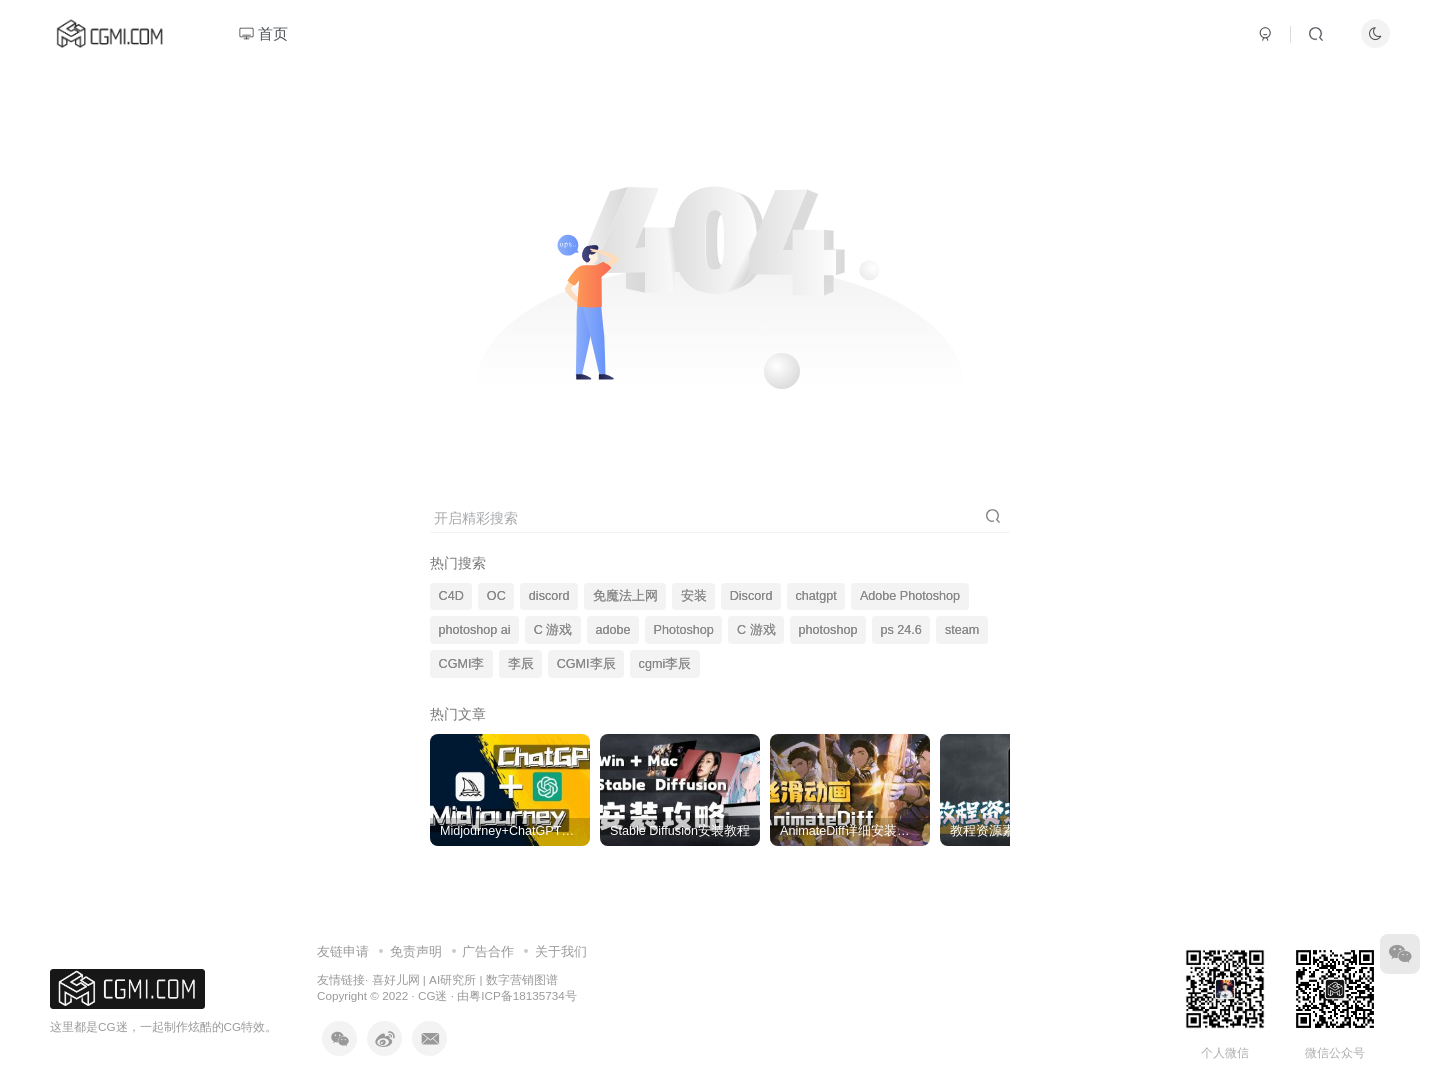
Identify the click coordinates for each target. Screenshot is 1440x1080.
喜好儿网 (396, 979)
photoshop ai (475, 630)
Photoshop (684, 630)
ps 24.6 (901, 630)
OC (496, 596)
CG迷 (433, 995)
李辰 (521, 664)
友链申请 (343, 951)
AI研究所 (452, 979)
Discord (751, 596)
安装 (694, 596)
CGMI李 (462, 664)
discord (549, 596)
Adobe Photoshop (910, 596)
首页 (263, 33)
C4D (451, 596)
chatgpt (816, 596)
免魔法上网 (625, 596)
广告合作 (488, 951)
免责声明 (416, 951)
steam (962, 630)
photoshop (828, 630)
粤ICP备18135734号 (522, 995)
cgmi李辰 (665, 664)
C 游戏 (553, 630)
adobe (612, 630)
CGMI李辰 (586, 664)
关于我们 (561, 951)
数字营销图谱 (522, 979)
